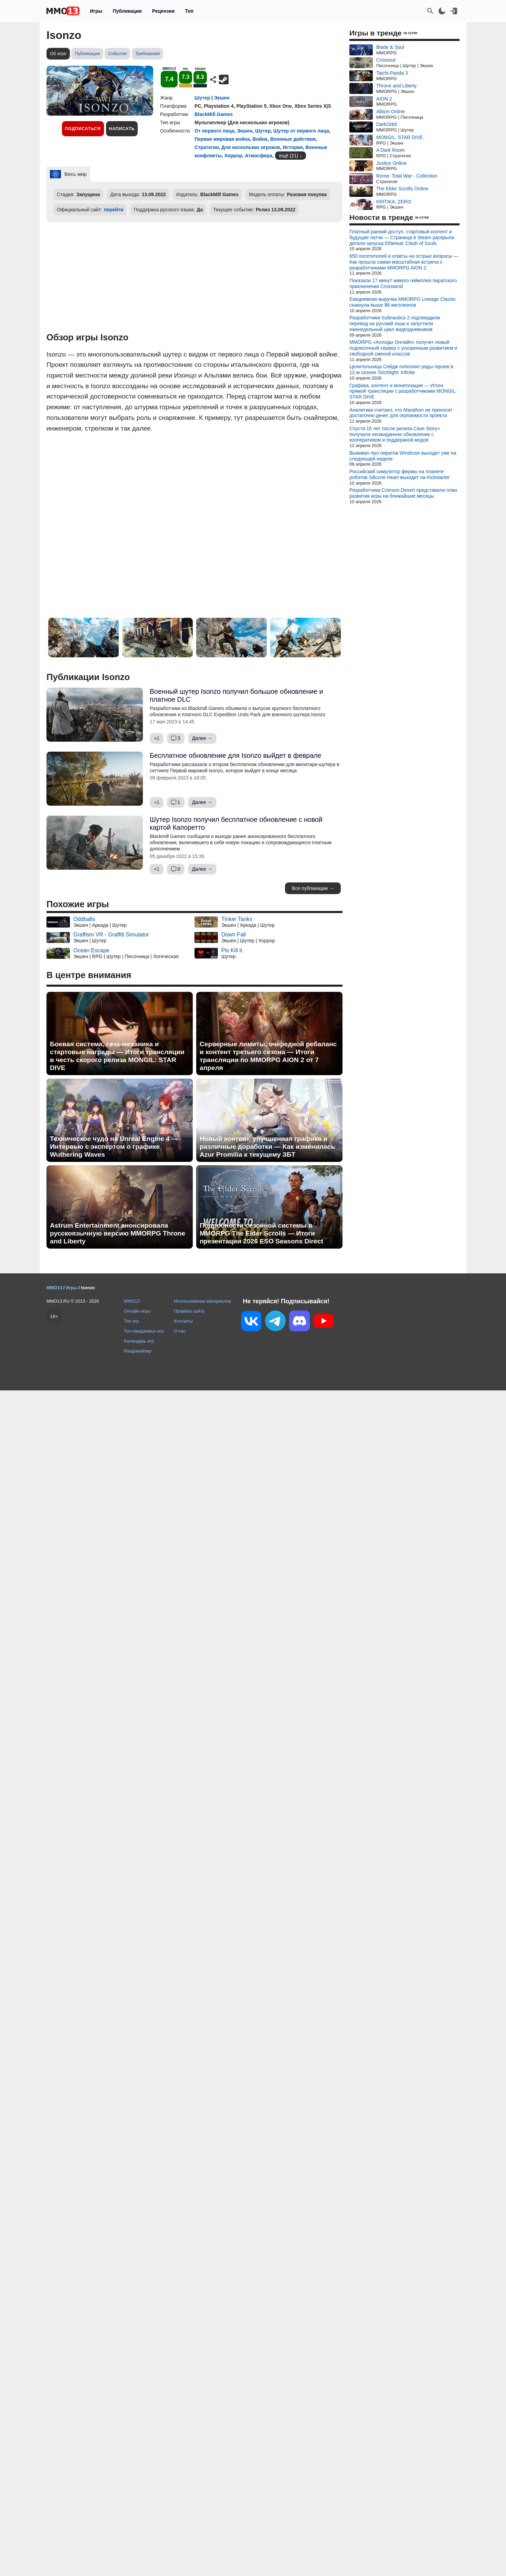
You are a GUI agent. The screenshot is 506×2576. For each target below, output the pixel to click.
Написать (122, 128)
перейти (114, 209)
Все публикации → (313, 888)
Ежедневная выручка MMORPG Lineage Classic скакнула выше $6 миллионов (402, 302)
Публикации (127, 11)
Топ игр (131, 1321)
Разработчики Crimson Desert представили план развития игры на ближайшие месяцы (403, 493)
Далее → (202, 738)
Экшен (222, 97)
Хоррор (233, 155)
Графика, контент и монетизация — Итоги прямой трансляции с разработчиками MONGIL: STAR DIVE (403, 391)
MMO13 (132, 1301)
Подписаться (83, 128)
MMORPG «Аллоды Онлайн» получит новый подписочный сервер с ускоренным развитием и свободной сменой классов (403, 348)
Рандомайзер (137, 1351)
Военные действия (293, 139)
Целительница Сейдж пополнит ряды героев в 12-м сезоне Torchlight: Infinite (401, 369)
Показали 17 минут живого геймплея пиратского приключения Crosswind (403, 283)
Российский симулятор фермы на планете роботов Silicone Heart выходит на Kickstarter (399, 474)
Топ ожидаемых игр (144, 1331)
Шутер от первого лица (301, 131)
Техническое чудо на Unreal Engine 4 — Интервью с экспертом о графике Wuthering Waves (114, 1146)
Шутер (202, 97)
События (117, 53)
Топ (189, 11)
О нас (180, 1331)
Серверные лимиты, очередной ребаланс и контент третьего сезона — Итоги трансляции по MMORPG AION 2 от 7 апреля (268, 1055)
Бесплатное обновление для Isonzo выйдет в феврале (235, 755)
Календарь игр (139, 1341)
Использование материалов (202, 1301)
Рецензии (163, 11)
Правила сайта (189, 1311)
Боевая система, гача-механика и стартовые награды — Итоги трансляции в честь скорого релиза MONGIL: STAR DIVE (117, 1055)
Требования (147, 53)
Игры (96, 11)
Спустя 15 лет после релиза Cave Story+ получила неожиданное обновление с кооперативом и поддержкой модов (394, 434)
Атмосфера (258, 155)
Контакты (183, 1321)
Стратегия (206, 147)
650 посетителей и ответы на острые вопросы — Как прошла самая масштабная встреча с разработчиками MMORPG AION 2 (403, 262)
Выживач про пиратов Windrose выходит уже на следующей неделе (402, 456)
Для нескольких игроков (250, 147)
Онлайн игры (137, 1311)
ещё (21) (288, 155)
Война (260, 139)
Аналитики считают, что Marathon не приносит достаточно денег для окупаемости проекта (400, 412)
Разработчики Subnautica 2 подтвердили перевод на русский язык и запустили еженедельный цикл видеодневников (394, 323)
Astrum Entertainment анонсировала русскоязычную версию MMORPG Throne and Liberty (117, 1233)
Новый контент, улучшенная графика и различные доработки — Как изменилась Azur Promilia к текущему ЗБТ (267, 1146)
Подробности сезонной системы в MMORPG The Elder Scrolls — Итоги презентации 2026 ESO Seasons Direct (261, 1233)
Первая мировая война (222, 139)
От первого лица (214, 131)
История (293, 147)
